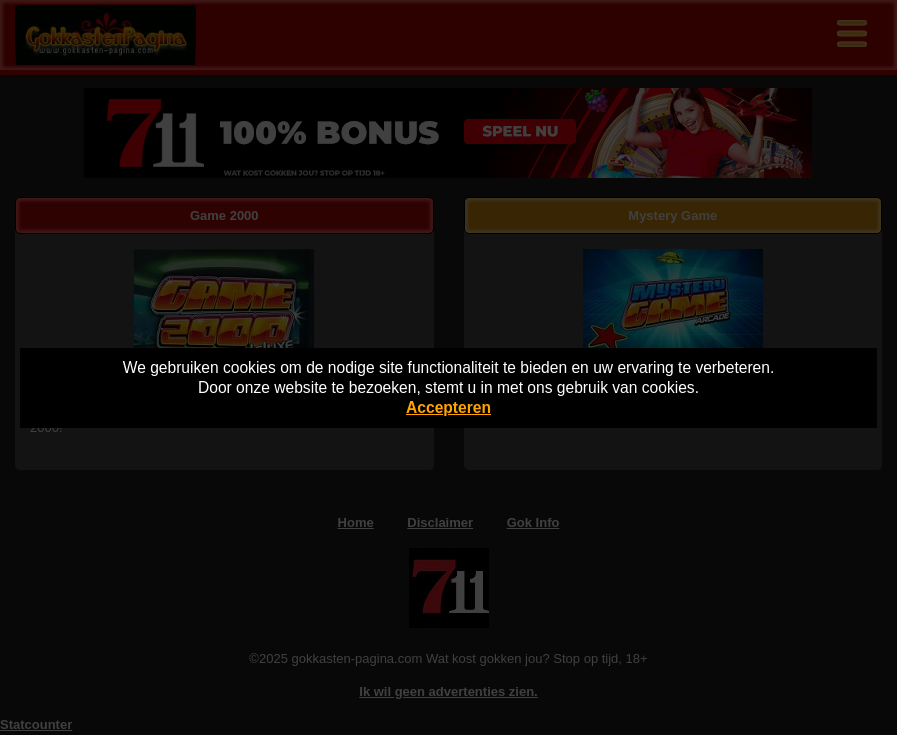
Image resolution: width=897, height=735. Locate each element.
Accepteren (448, 407)
